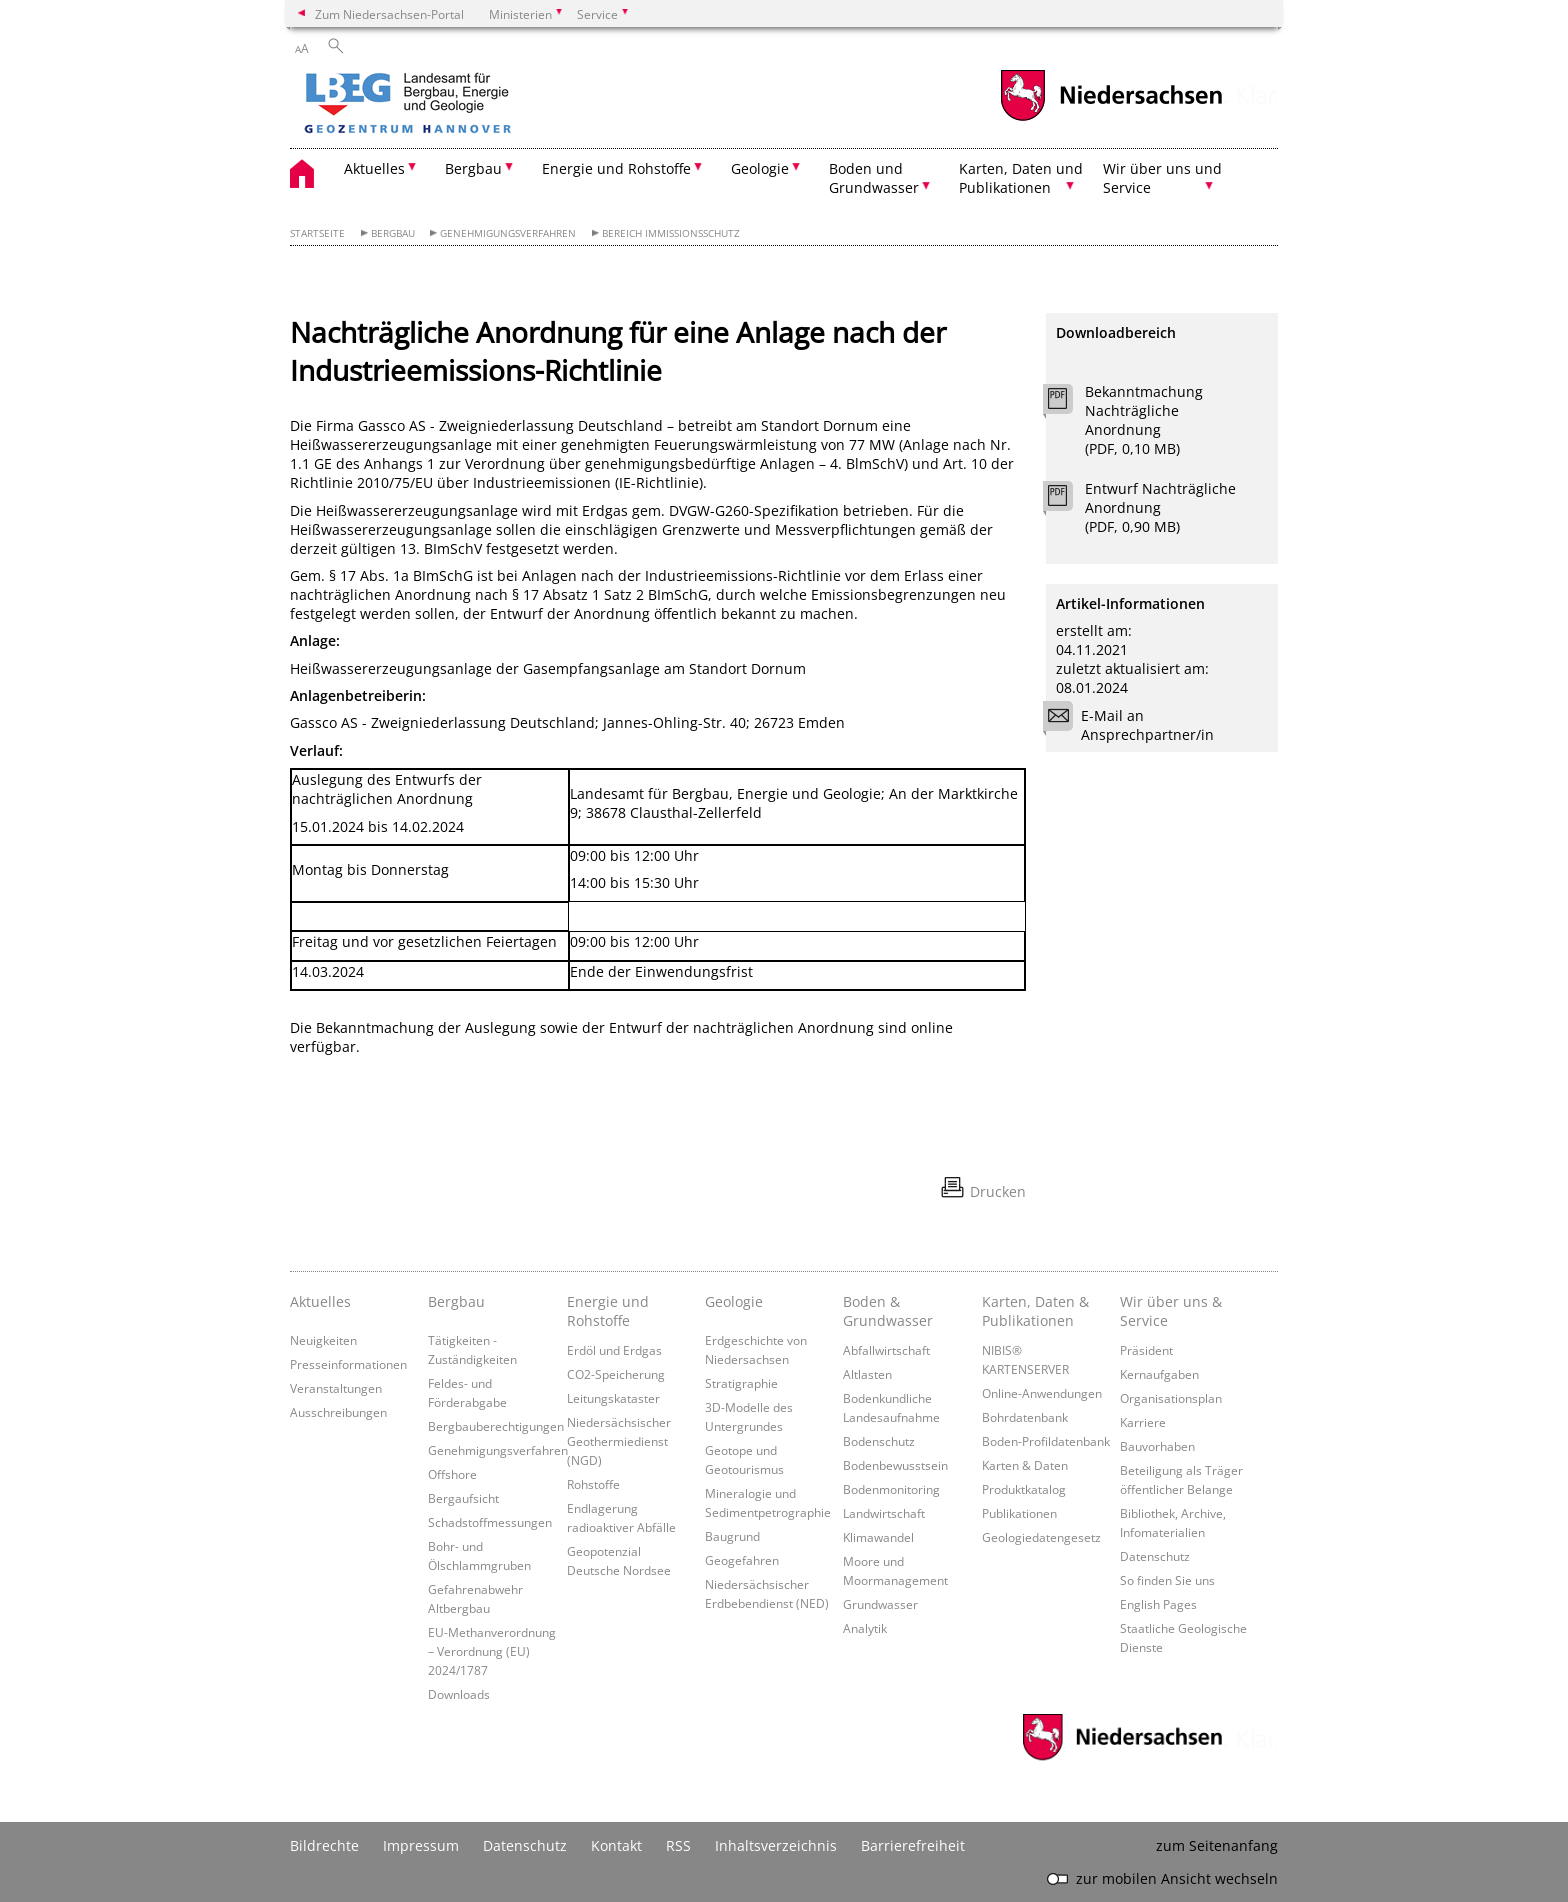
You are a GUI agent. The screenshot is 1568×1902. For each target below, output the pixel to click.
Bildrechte (324, 1845)
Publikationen (1019, 1513)
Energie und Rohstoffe (608, 1311)
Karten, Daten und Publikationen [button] (1021, 178)
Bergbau (393, 233)
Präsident (1146, 1350)
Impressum (421, 1845)
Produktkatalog (1024, 1489)
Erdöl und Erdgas (614, 1350)
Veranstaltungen (336, 1388)
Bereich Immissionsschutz (671, 233)
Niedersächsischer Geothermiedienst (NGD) (619, 1441)
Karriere (1143, 1422)
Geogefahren (742, 1560)
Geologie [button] (760, 168)
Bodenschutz (879, 1441)
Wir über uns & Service (1171, 1311)
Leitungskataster (613, 1398)
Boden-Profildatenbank (1046, 1441)
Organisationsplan (1171, 1398)
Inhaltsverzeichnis (776, 1845)
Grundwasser (880, 1604)
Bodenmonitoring (891, 1489)
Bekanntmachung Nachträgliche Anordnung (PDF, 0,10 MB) (1144, 420)
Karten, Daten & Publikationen (1035, 1311)
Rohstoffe (593, 1484)
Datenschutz (1155, 1556)
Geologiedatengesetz (1041, 1537)
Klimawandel (878, 1537)
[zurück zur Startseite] (465, 105)
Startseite (317, 233)
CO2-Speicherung (616, 1374)
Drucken (998, 1191)
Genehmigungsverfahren (508, 233)
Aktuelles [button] (374, 168)
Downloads (459, 1694)
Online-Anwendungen (1042, 1393)
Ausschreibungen (338, 1412)
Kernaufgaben (1159, 1374)
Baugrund (732, 1536)
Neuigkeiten (323, 1340)
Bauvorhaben (1157, 1446)
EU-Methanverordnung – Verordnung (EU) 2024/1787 (492, 1651)
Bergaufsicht (463, 1498)
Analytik (865, 1628)
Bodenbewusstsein (895, 1465)
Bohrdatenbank (1025, 1417)
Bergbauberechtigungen (496, 1426)
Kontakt (616, 1845)
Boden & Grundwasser (888, 1311)
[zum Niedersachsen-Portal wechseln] (1111, 118)
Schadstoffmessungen (490, 1522)
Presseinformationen (348, 1364)
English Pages (1158, 1604)
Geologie (734, 1301)
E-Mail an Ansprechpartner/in (1135, 725)
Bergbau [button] (473, 168)
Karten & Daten (1025, 1465)
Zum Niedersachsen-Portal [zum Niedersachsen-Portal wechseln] (389, 14)
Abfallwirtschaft (886, 1350)
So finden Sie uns (1167, 1580)
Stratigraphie (741, 1383)
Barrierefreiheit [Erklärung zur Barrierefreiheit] (913, 1845)
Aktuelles (320, 1301)
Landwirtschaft (884, 1513)
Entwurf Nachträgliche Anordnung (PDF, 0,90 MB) (1160, 507)
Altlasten (867, 1374)
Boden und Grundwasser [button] (874, 178)
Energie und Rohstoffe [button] (616, 168)
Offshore (452, 1474)
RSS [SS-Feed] (678, 1845)
